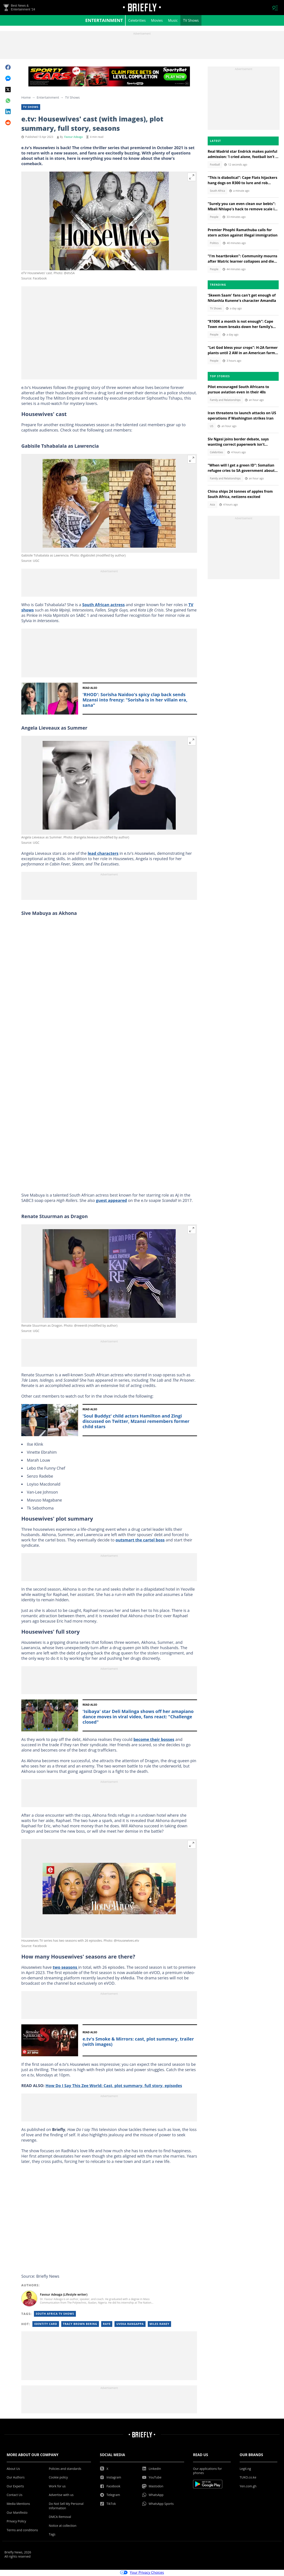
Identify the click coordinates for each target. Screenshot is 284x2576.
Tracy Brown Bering (80, 2325)
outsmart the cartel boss (140, 1540)
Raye (106, 2325)
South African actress (103, 605)
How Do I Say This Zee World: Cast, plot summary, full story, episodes (113, 2086)
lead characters (103, 854)
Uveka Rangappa (130, 2325)
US (211, 427)
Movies (157, 21)
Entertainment (104, 21)
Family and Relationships (225, 401)
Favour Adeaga (73, 138)
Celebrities (137, 21)
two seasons (65, 1968)
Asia (212, 505)
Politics (214, 244)
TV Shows (191, 21)
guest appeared (111, 1201)
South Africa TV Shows (55, 2314)
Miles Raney (160, 2325)
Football (215, 165)
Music (173, 21)
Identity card (45, 2325)
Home (26, 98)
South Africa (217, 191)
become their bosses (153, 1740)
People (214, 218)
